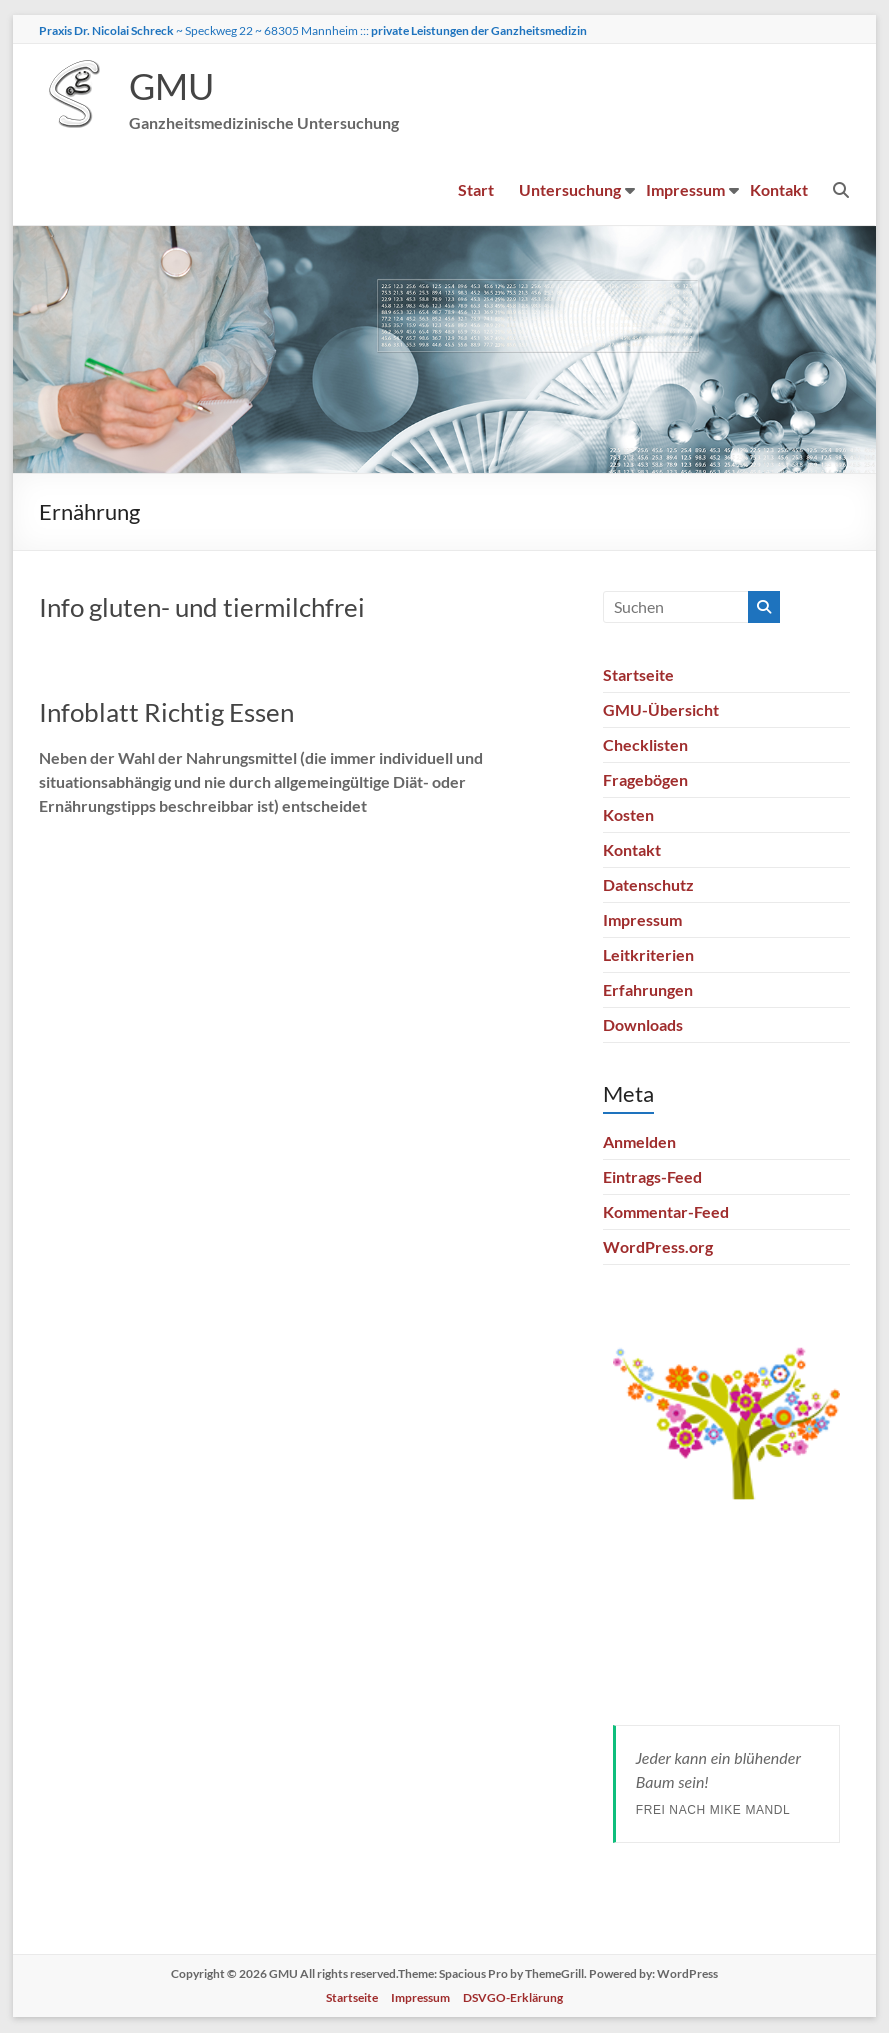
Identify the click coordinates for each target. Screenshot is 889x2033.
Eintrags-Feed (652, 1177)
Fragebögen (645, 780)
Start (477, 190)
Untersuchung (571, 190)
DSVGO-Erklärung (513, 1998)
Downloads (643, 1025)
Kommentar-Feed (666, 1212)
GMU (171, 87)
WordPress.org (658, 1247)
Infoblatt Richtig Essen (166, 713)
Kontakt (780, 190)
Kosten (628, 815)
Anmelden (639, 1142)
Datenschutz (648, 885)
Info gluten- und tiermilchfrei (202, 608)
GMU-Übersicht (661, 710)
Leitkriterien (648, 955)
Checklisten (645, 745)
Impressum (686, 190)
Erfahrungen (648, 990)
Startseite (638, 675)
